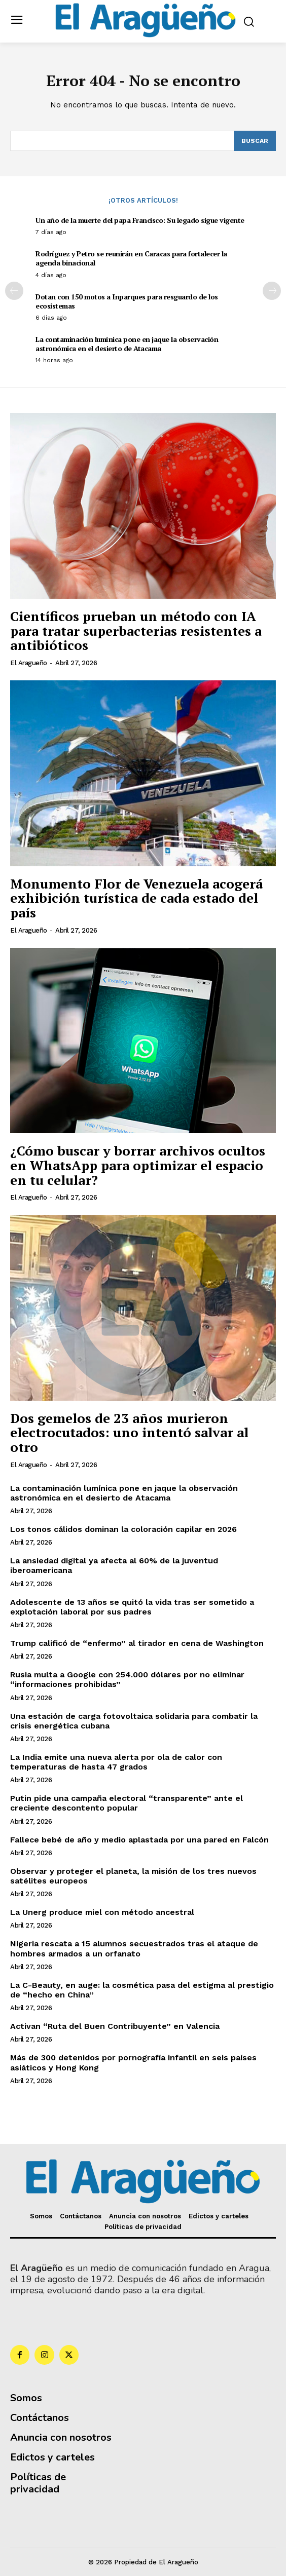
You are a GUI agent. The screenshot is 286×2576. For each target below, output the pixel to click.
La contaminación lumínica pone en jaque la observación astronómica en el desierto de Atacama (126, 343)
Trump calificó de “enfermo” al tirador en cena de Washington (137, 1643)
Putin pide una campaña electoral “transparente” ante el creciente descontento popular (126, 1803)
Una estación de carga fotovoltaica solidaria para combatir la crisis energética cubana (134, 1721)
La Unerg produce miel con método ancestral (102, 1912)
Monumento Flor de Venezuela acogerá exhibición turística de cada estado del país (136, 898)
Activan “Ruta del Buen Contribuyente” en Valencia (115, 2026)
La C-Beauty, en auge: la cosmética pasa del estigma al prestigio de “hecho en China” (142, 1990)
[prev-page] (14, 291)
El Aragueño (28, 663)
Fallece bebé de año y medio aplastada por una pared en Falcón (139, 1839)
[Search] (255, 141)
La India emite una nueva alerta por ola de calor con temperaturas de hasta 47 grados (116, 1762)
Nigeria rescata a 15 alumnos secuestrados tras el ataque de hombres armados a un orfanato (134, 1948)
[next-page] (272, 291)
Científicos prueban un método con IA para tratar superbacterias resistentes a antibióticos (136, 630)
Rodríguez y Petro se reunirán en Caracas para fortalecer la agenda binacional (131, 258)
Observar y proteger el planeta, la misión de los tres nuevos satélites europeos (133, 1876)
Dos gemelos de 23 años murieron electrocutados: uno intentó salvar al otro (129, 1432)
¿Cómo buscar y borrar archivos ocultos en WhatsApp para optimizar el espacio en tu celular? (137, 1165)
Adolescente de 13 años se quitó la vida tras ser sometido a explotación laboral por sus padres (132, 1607)
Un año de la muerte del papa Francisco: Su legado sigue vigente (139, 220)
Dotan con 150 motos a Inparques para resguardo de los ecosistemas (126, 301)
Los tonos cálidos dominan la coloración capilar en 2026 (123, 1529)
